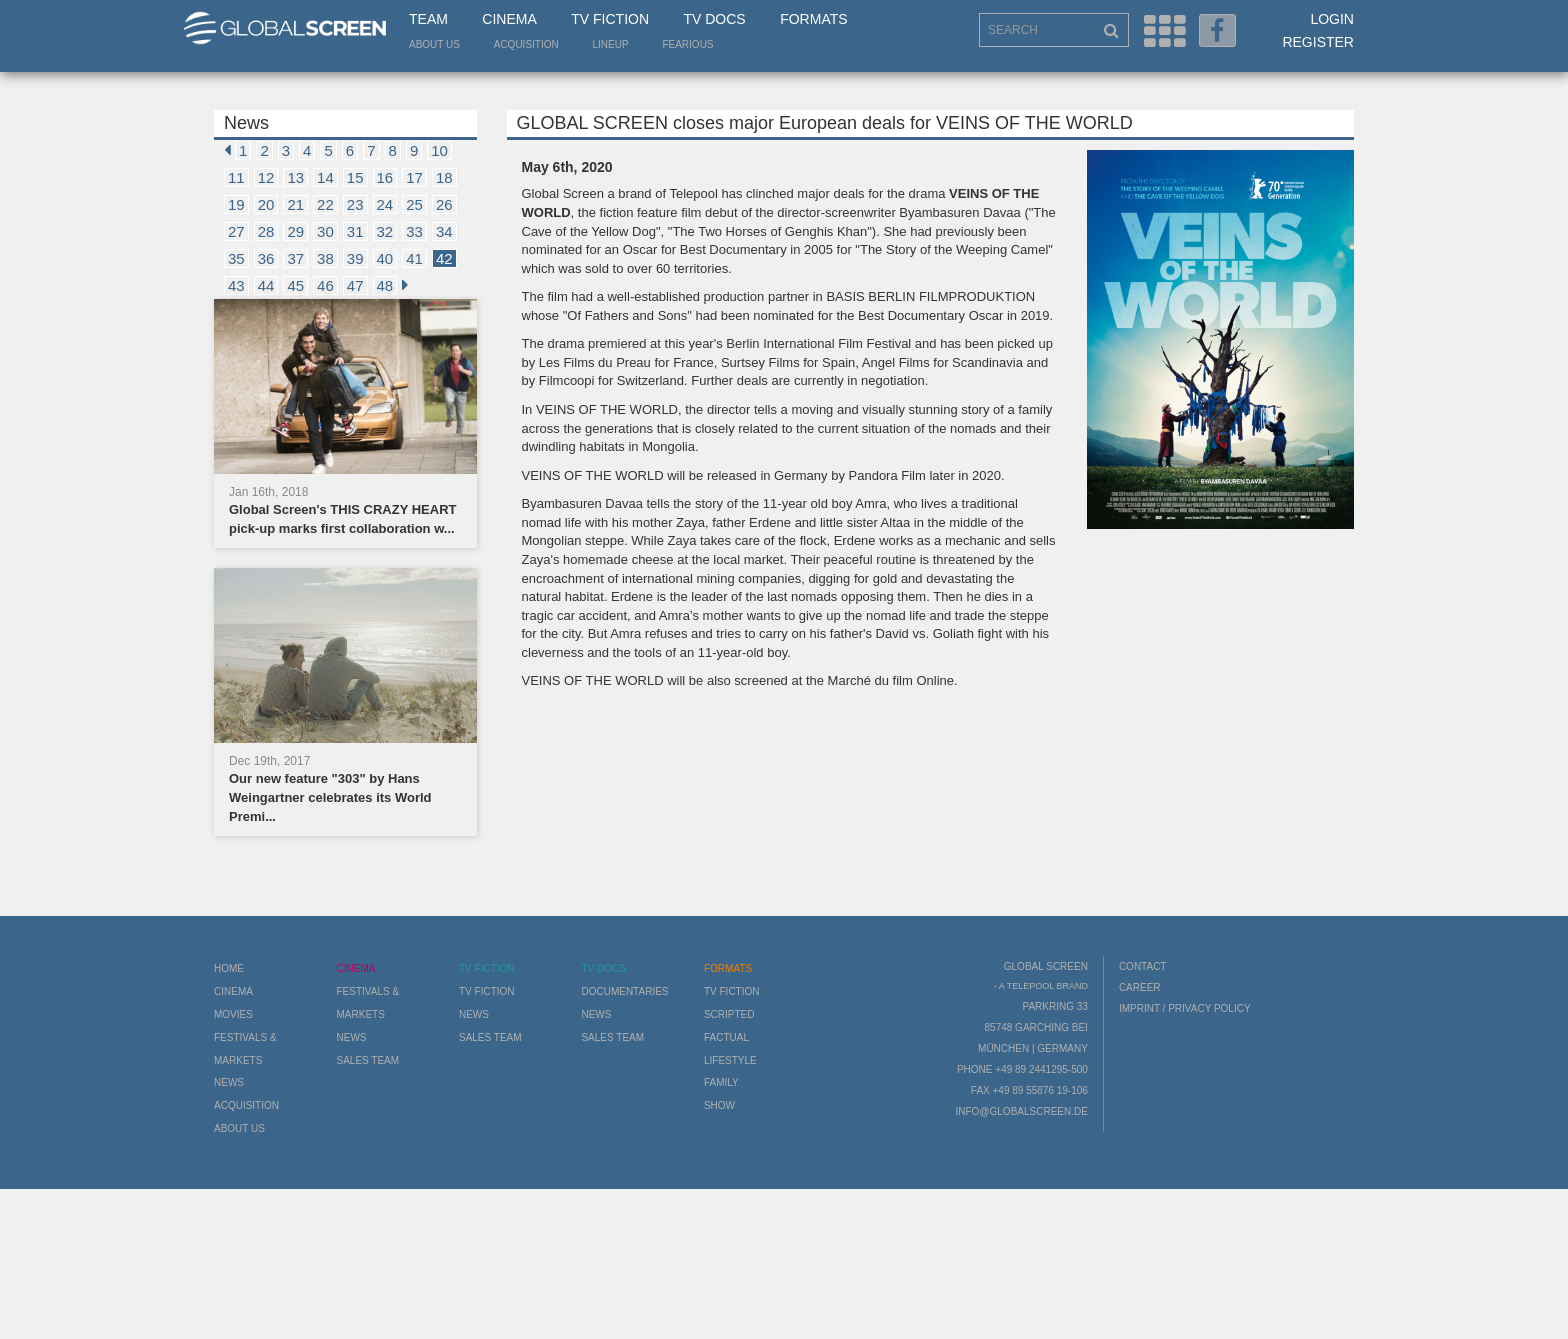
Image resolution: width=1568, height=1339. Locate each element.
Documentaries (624, 991)
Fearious (687, 44)
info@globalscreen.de (1021, 1111)
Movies (233, 1014)
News (229, 1082)
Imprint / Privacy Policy (1185, 1008)
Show (719, 1105)
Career (1140, 987)
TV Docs (714, 19)
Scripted (729, 1014)
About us (434, 44)
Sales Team (367, 1060)
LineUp (611, 44)
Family (721, 1082)
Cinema (509, 19)
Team (428, 19)
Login (1332, 19)
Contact (1143, 966)
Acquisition (526, 44)
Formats (813, 19)
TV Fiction (610, 19)
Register (1318, 42)
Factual (726, 1037)
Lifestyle (730, 1060)
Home (229, 968)
